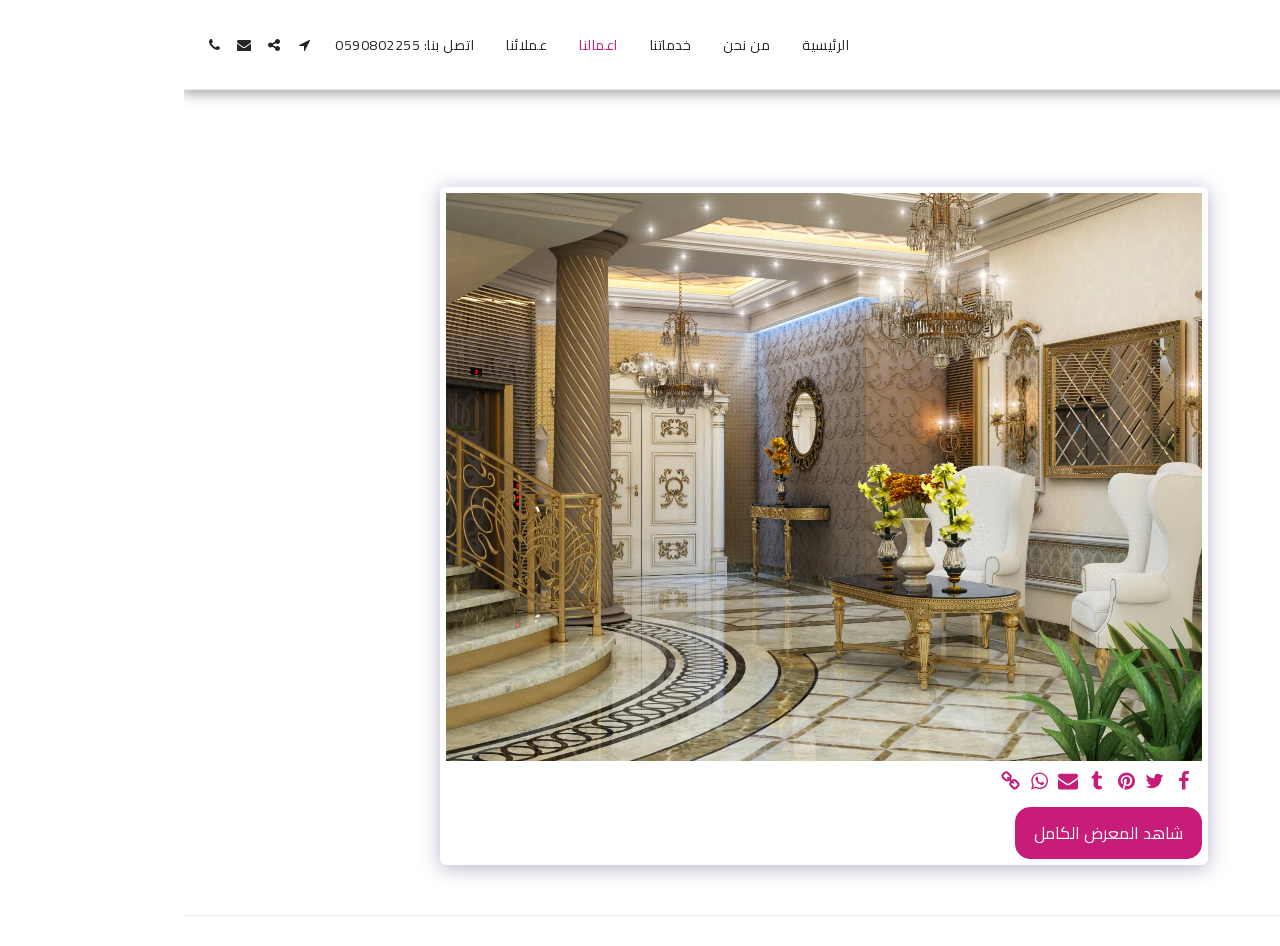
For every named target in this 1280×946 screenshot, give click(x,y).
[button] (120, 45)
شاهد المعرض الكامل (924, 833)
